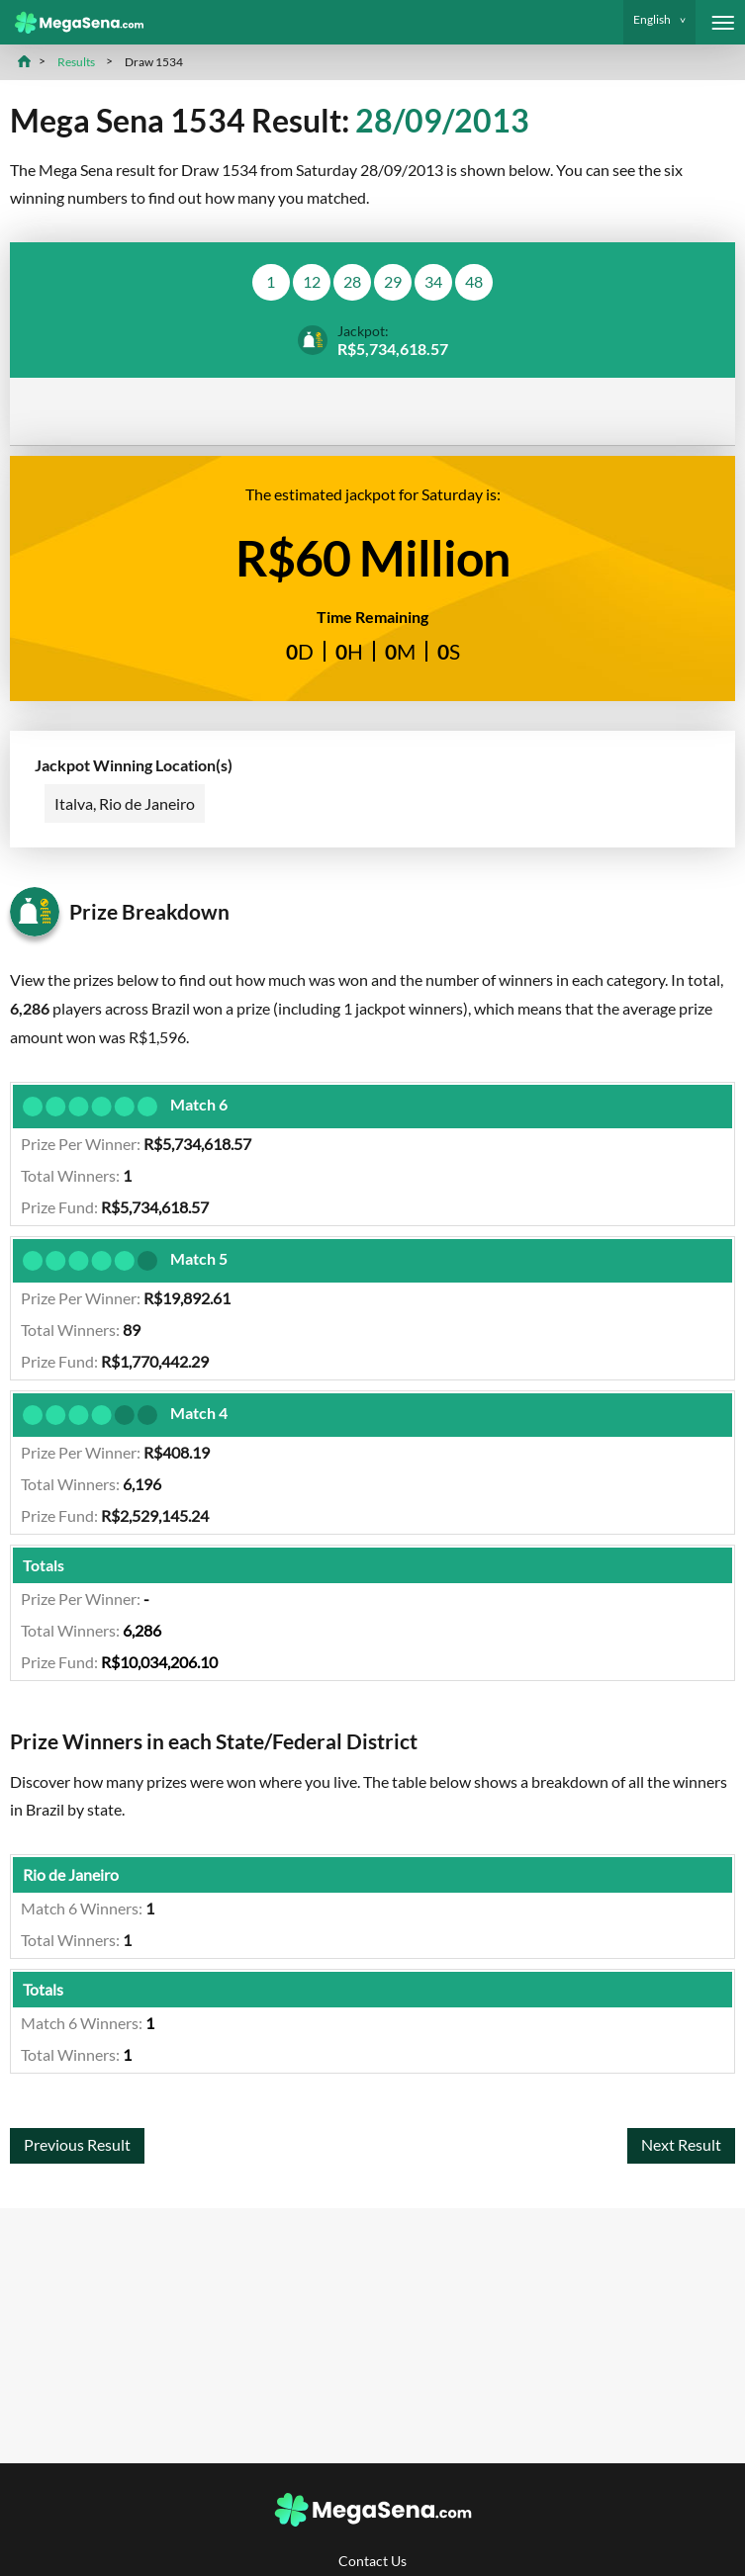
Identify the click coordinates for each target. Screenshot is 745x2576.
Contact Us (372, 2560)
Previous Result (77, 2147)
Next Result (681, 2147)
